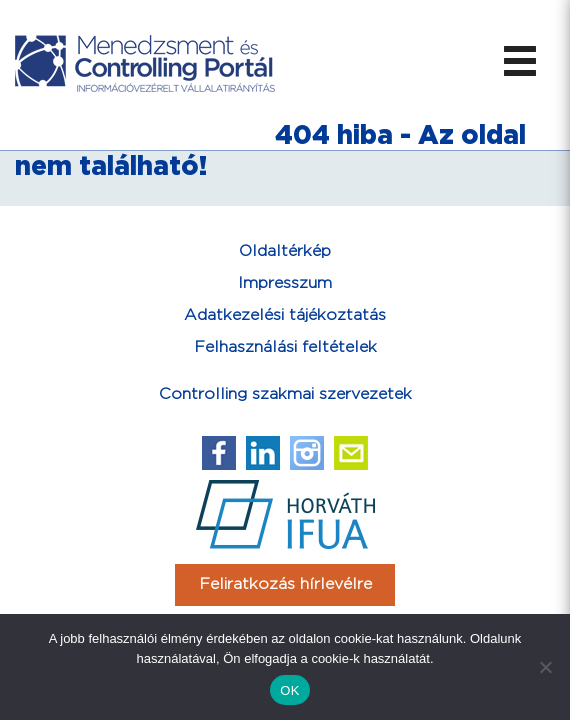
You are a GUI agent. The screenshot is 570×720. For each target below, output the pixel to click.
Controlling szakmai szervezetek (285, 394)
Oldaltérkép (285, 251)
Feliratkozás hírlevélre (285, 584)
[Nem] (545, 667)
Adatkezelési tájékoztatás (285, 315)
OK (289, 690)
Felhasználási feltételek (285, 347)
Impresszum (285, 283)
